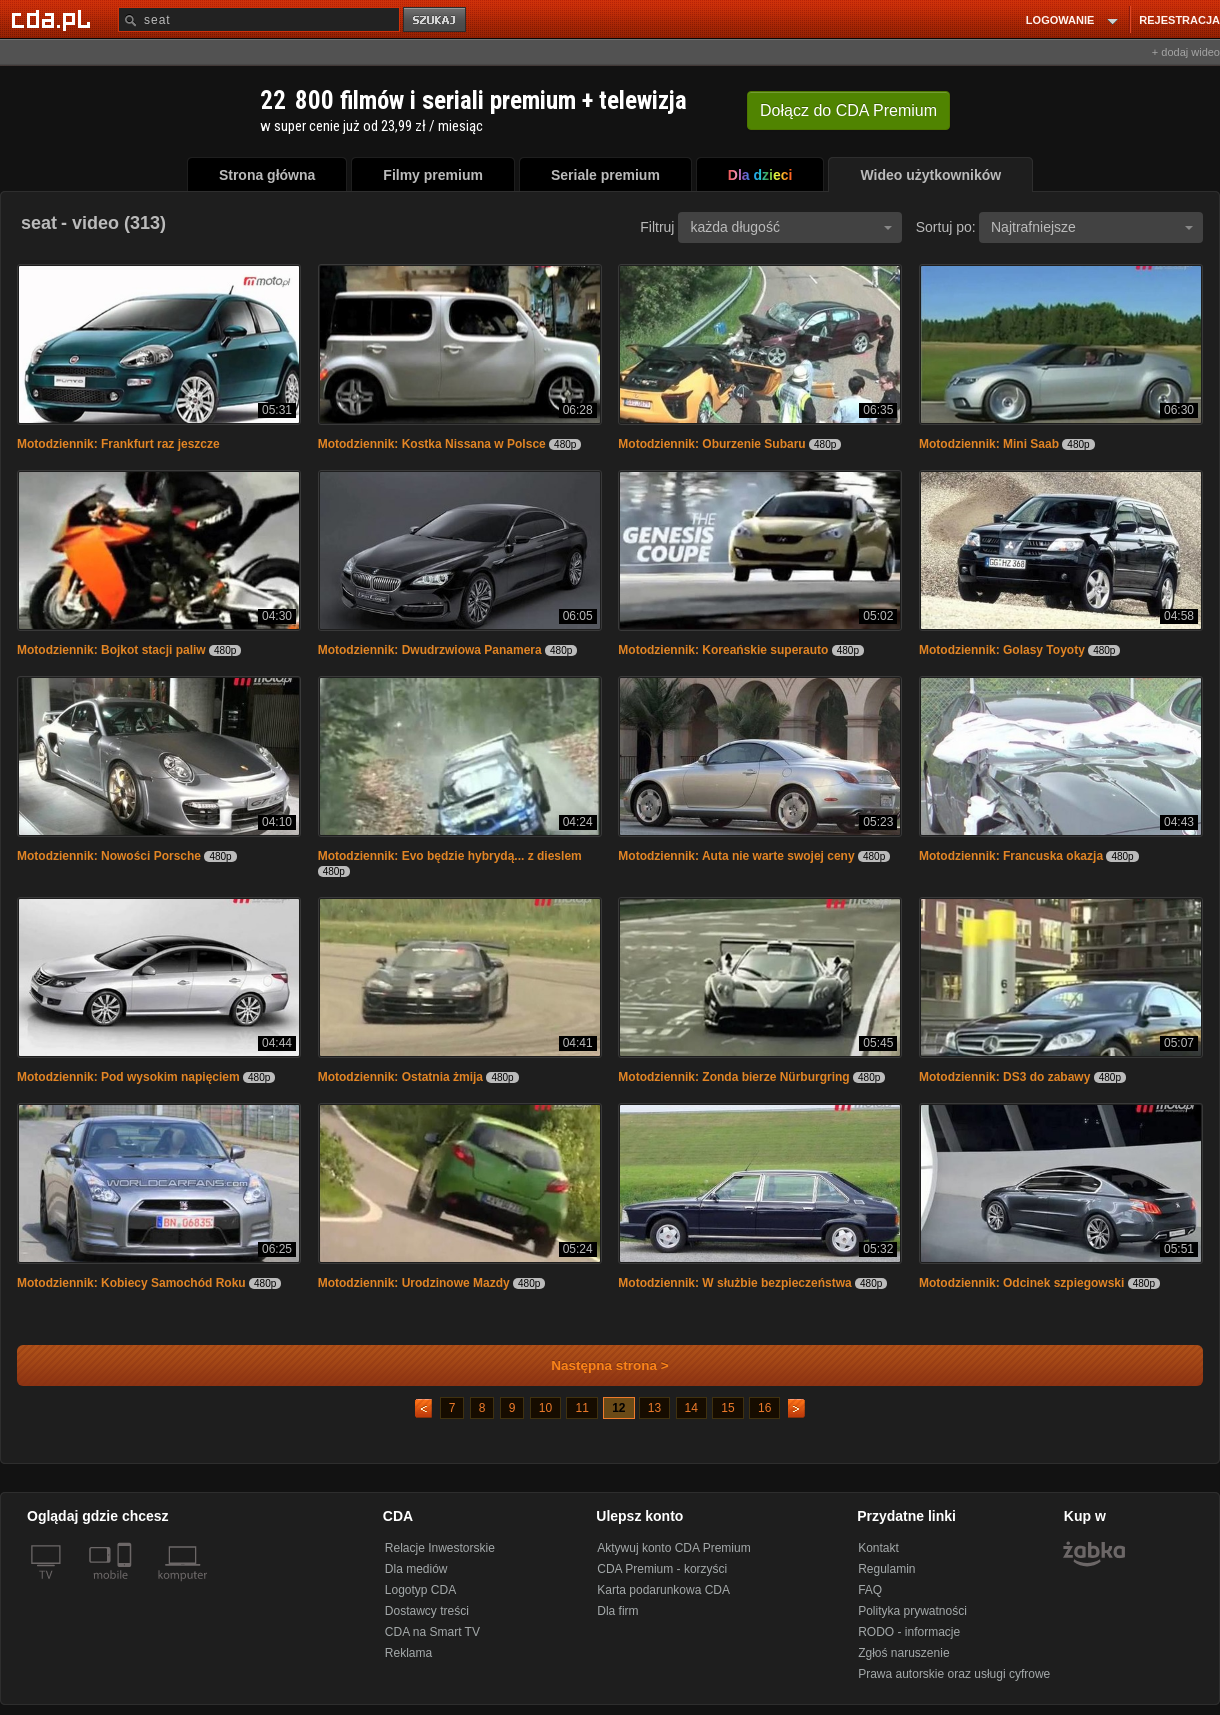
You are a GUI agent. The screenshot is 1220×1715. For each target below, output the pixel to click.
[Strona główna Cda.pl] (54, 19)
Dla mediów (416, 1569)
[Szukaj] (259, 19)
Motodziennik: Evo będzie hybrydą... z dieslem (450, 856)
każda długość (791, 227)
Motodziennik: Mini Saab (989, 444)
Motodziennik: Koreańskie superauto (723, 650)
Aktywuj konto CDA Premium (673, 1548)
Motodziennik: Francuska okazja (1011, 856)
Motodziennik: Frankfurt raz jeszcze (118, 444)
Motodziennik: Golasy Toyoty (1002, 650)
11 (581, 1408)
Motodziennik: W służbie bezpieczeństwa (734, 1283)
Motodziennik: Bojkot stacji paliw (111, 650)
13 (654, 1408)
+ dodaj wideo (1186, 52)
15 (727, 1408)
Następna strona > (596, 1365)
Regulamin (886, 1569)
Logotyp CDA (420, 1590)
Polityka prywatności (912, 1611)
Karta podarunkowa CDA (663, 1590)
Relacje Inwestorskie (440, 1548)
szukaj (436, 20)
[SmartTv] (126, 1587)
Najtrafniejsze (1092, 227)
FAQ (870, 1590)
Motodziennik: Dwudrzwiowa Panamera (430, 650)
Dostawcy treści (427, 1611)
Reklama (408, 1653)
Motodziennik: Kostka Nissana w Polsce (432, 444)
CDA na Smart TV (432, 1632)
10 (545, 1408)
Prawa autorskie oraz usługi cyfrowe (954, 1674)
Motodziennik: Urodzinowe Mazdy (414, 1283)
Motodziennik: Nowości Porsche (109, 856)
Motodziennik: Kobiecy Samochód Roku (131, 1283)
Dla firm (617, 1611)
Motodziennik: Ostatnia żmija (400, 1077)
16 (764, 1408)
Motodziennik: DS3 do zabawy (1004, 1077)
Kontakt (878, 1548)
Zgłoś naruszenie (903, 1653)
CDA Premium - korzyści (662, 1569)
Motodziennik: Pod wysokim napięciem (128, 1077)
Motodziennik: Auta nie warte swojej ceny (736, 856)
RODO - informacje (909, 1632)
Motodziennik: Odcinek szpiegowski (1021, 1283)
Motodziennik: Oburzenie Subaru (711, 444)
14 (691, 1408)
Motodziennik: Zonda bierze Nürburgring (733, 1077)
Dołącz (848, 110)
